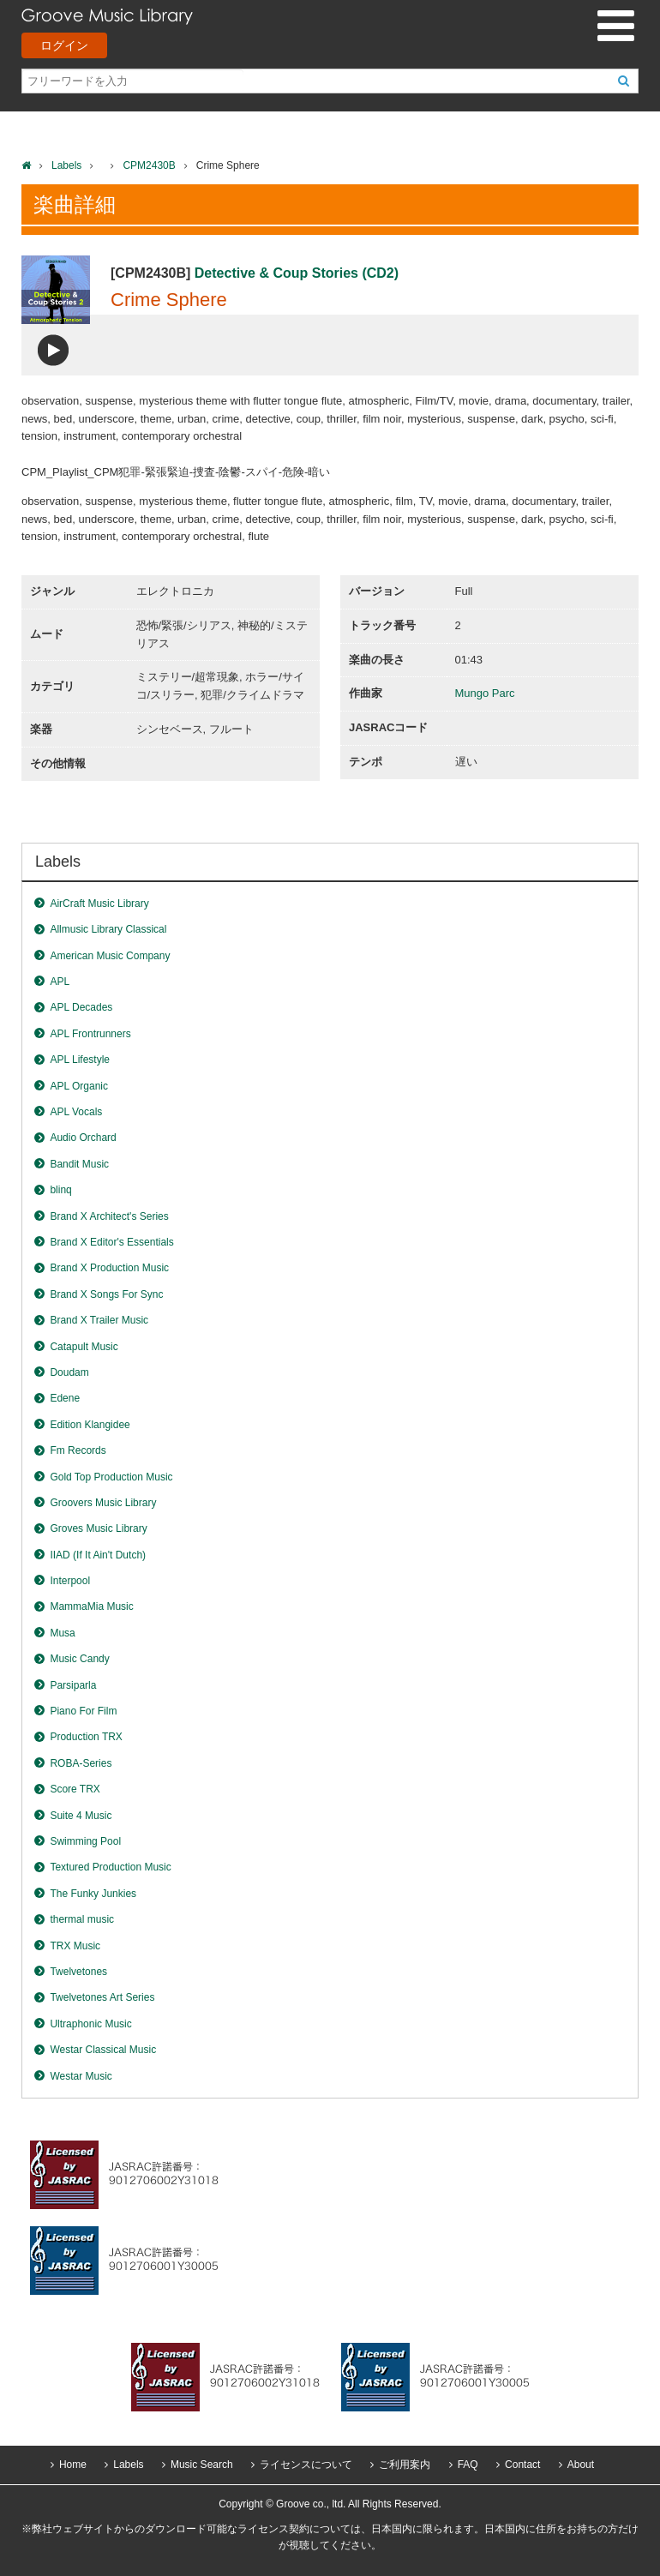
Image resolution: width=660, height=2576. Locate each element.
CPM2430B (149, 165)
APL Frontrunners (90, 1034)
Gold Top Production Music (111, 1477)
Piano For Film (83, 1711)
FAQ (468, 2465)
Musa (62, 1633)
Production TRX (86, 1737)
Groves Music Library (98, 1528)
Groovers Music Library (103, 1503)
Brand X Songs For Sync (106, 1294)
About (580, 2465)
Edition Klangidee (89, 1425)
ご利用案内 (404, 2465)
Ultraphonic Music (90, 2024)
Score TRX (74, 1789)
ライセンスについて (306, 2465)
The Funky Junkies (93, 1894)
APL (59, 982)
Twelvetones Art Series (102, 1997)
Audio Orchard (83, 1138)
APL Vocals (76, 1112)
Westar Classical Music (103, 2050)
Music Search (202, 2465)
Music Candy (79, 1659)
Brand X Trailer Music (99, 1320)
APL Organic (79, 1086)
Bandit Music (79, 1164)
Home (73, 2465)
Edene (65, 1398)
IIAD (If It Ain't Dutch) (98, 1555)
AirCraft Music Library (99, 904)
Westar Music (80, 2076)
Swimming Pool (85, 1841)
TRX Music (75, 1946)
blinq (60, 1190)
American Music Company (110, 956)
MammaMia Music (91, 1606)
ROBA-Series (80, 1763)
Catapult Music (83, 1347)
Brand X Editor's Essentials (111, 1242)
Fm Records (77, 1450)
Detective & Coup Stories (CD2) (297, 273)
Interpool (70, 1581)
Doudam (69, 1372)
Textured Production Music (110, 1867)
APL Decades (81, 1007)
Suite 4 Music (80, 1816)
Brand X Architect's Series (109, 1216)
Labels (66, 165)
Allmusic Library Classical (108, 929)
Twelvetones (78, 1972)
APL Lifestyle (80, 1060)
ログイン (64, 45)
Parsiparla (73, 1685)
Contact (522, 2465)
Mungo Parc (485, 693)
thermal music (82, 1919)
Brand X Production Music (109, 1268)
